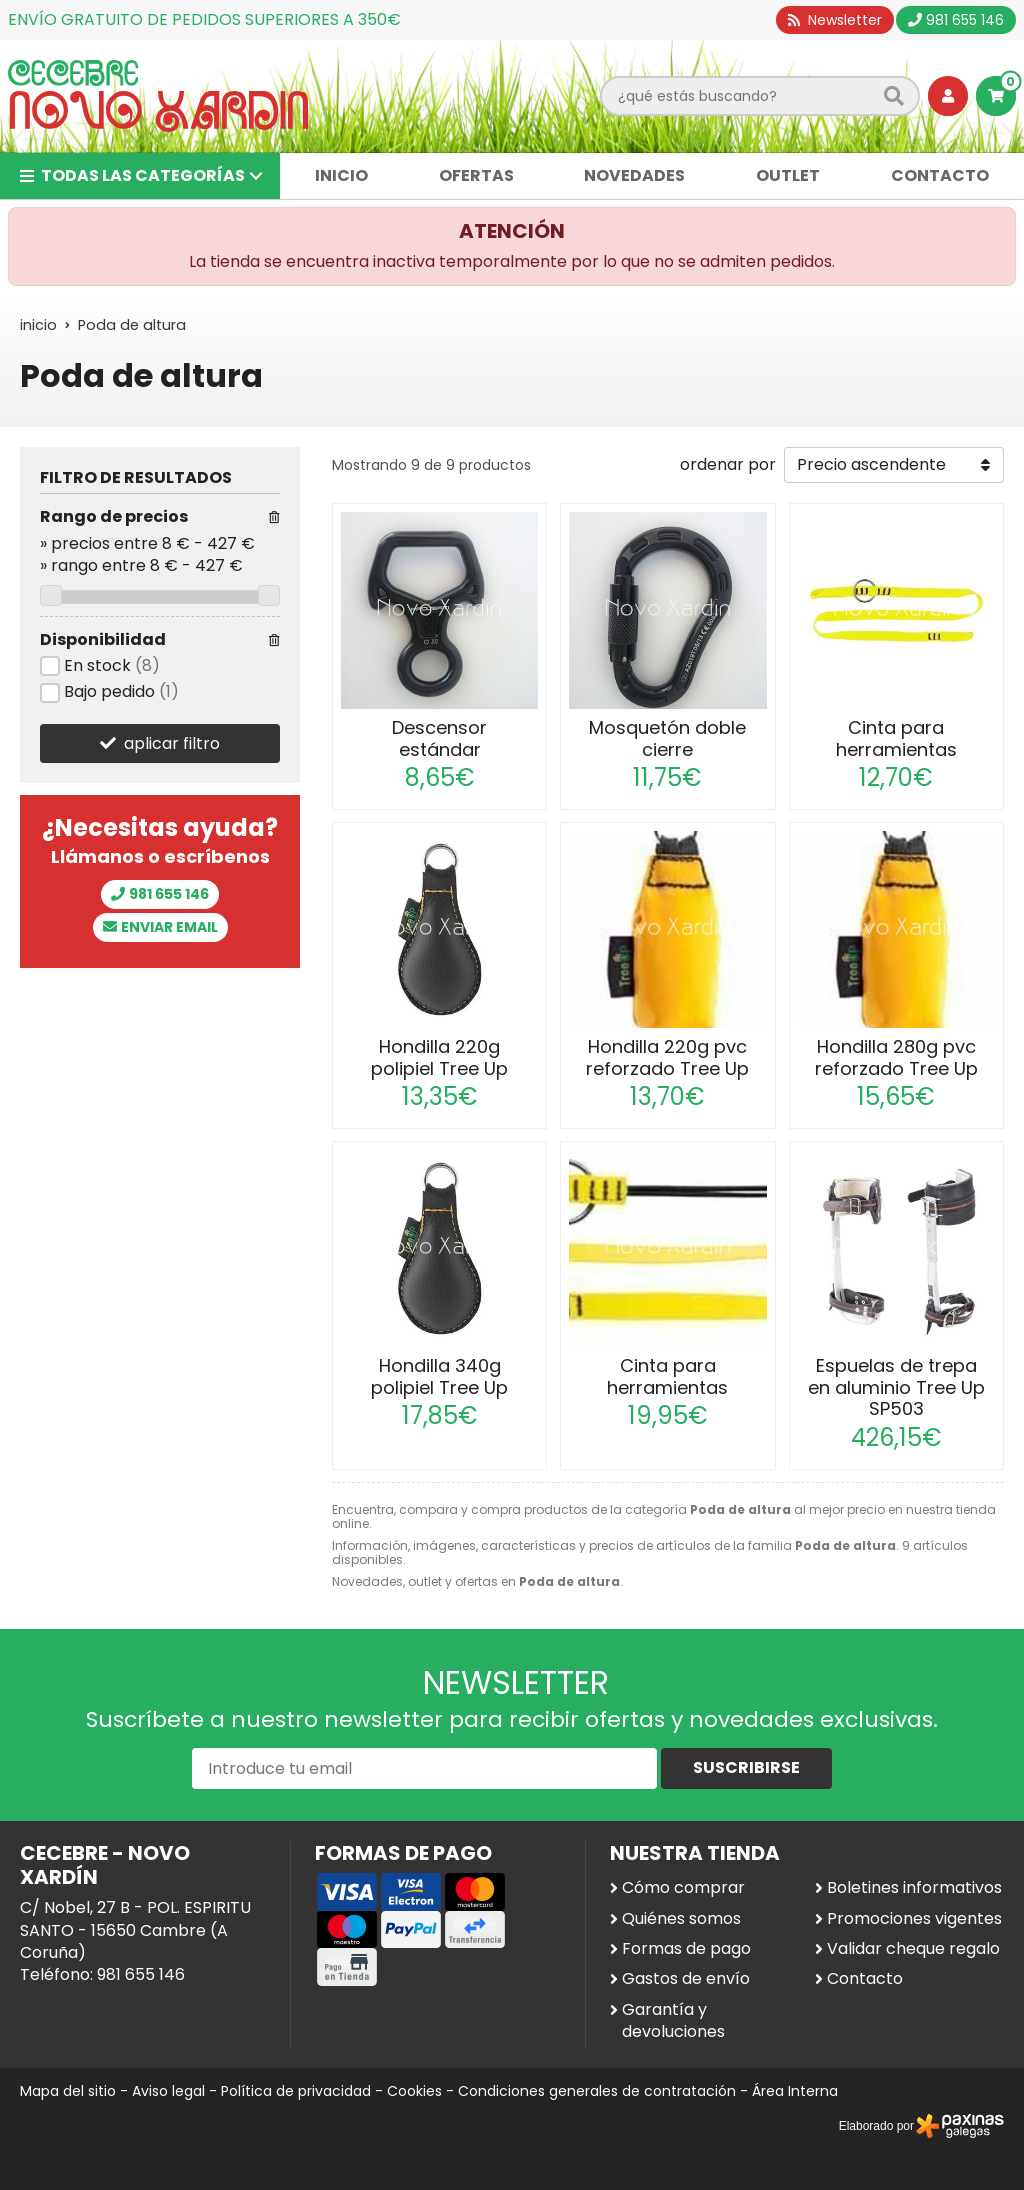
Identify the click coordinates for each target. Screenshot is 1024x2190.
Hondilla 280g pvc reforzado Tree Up (896, 1057)
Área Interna (795, 2091)
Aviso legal (168, 2091)
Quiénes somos (681, 1919)
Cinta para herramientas (896, 738)
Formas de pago (686, 1949)
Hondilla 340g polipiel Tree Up (439, 1376)
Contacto (865, 1979)
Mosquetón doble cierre (667, 738)
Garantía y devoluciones (673, 2021)
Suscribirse (746, 1767)
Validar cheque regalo (913, 1949)
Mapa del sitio (68, 2091)
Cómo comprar (683, 1888)
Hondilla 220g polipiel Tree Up (439, 1057)
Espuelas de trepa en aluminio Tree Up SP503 (896, 1387)
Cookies (414, 2091)
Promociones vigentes (914, 1919)
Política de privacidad (296, 2091)
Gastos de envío (686, 1979)
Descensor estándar (439, 738)
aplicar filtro (172, 743)
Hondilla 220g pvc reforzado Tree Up (667, 1057)
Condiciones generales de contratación (597, 2091)
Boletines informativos (914, 1888)
